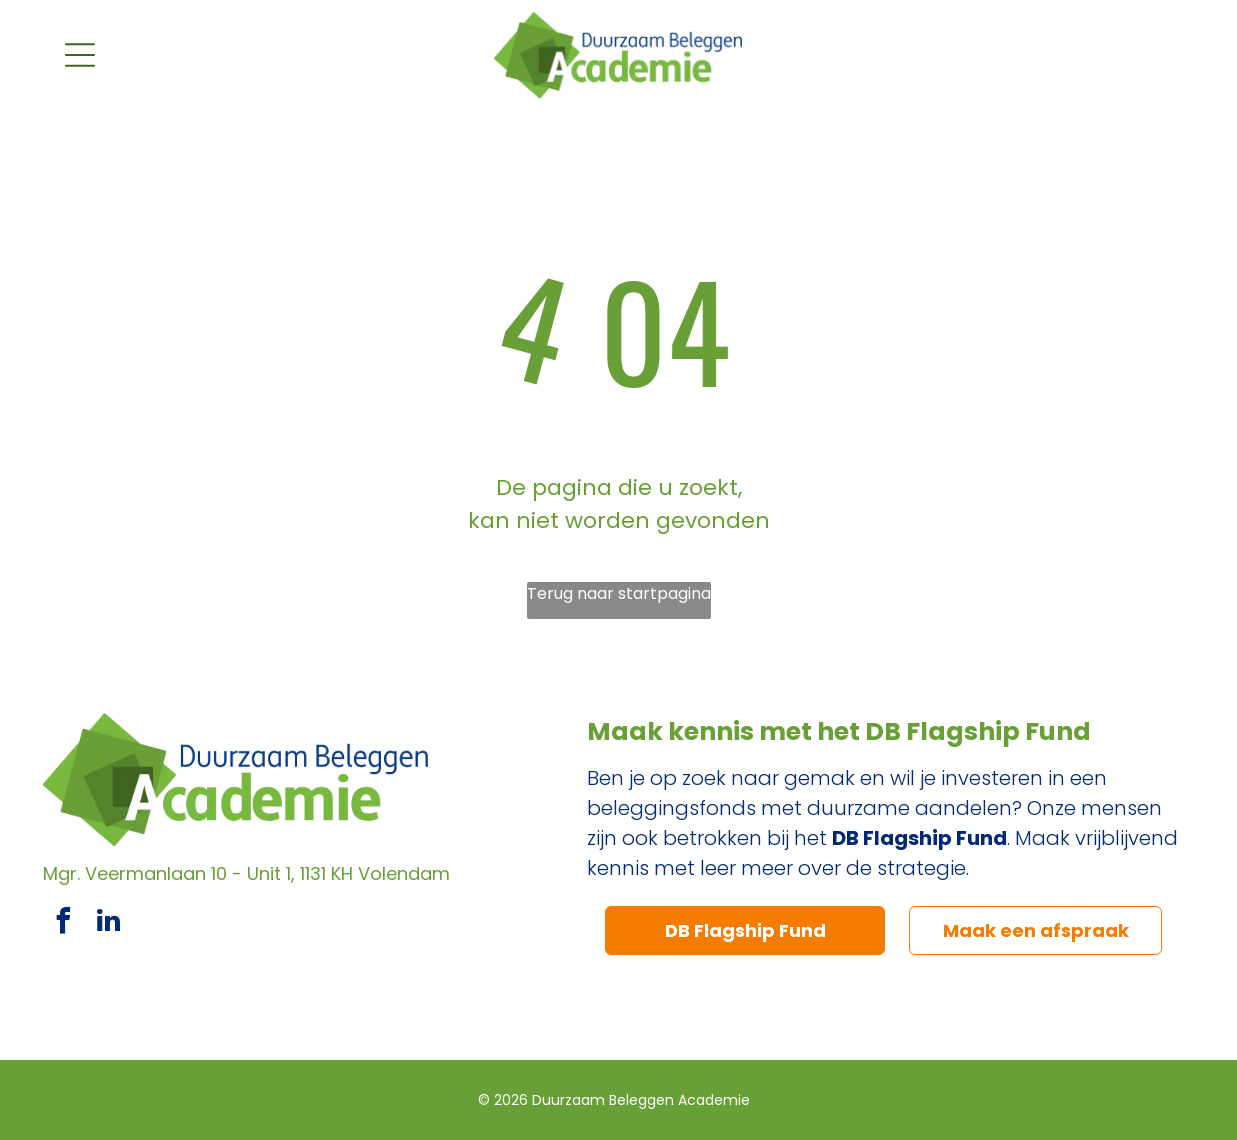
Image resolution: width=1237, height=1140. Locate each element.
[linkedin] (108, 923)
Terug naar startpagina (619, 593)
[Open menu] (80, 55)
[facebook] (63, 923)
